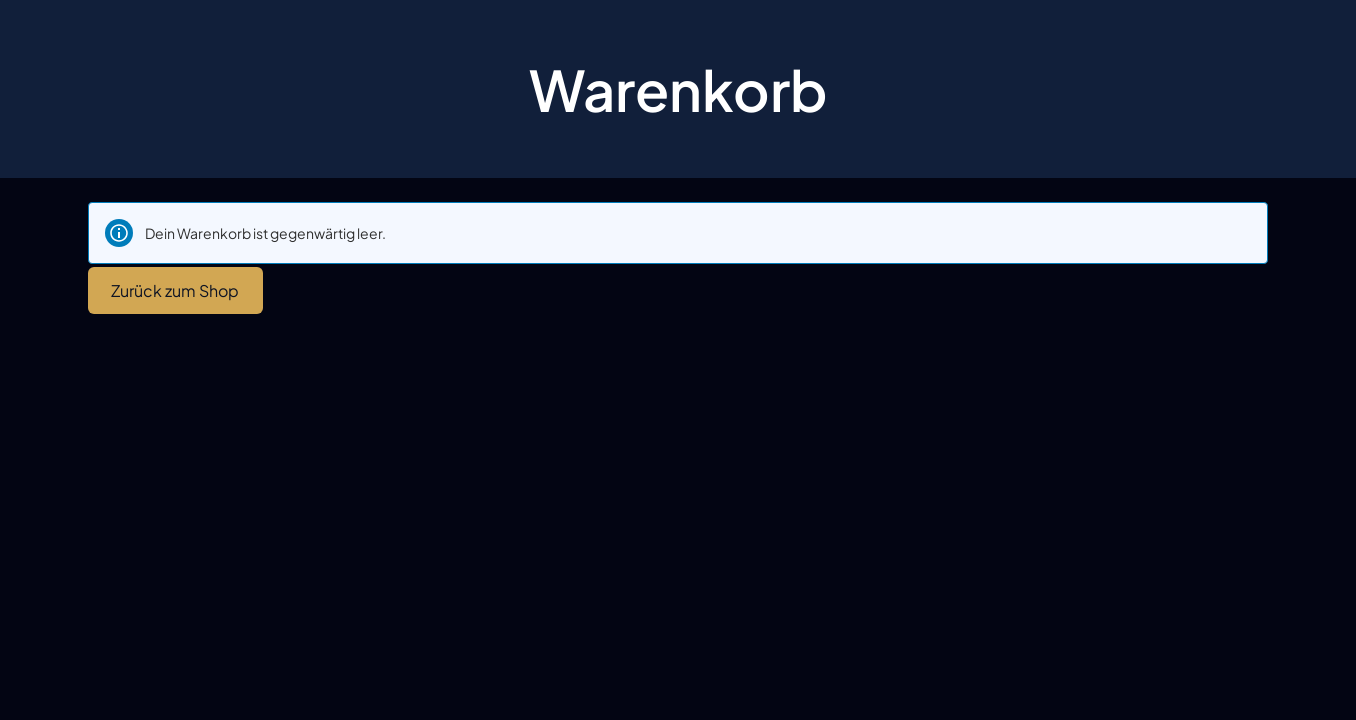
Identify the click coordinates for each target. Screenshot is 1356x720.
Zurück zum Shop (175, 290)
